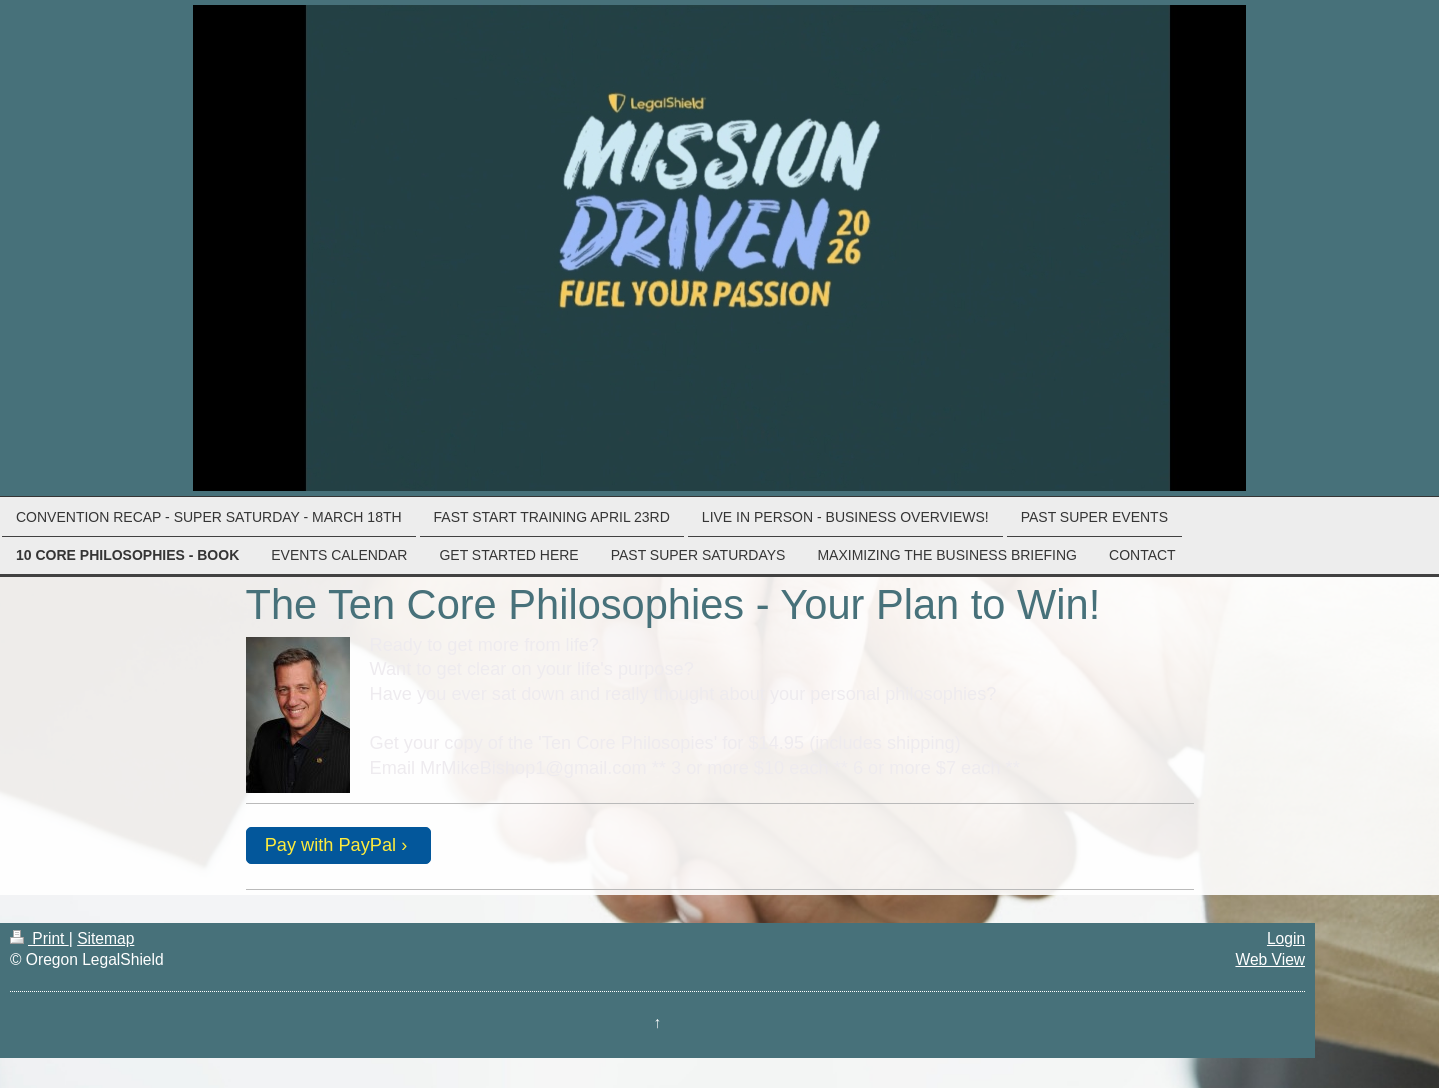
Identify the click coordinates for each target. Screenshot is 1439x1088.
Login (1286, 938)
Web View (1270, 959)
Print (39, 938)
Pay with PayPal (330, 845)
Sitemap (105, 938)
